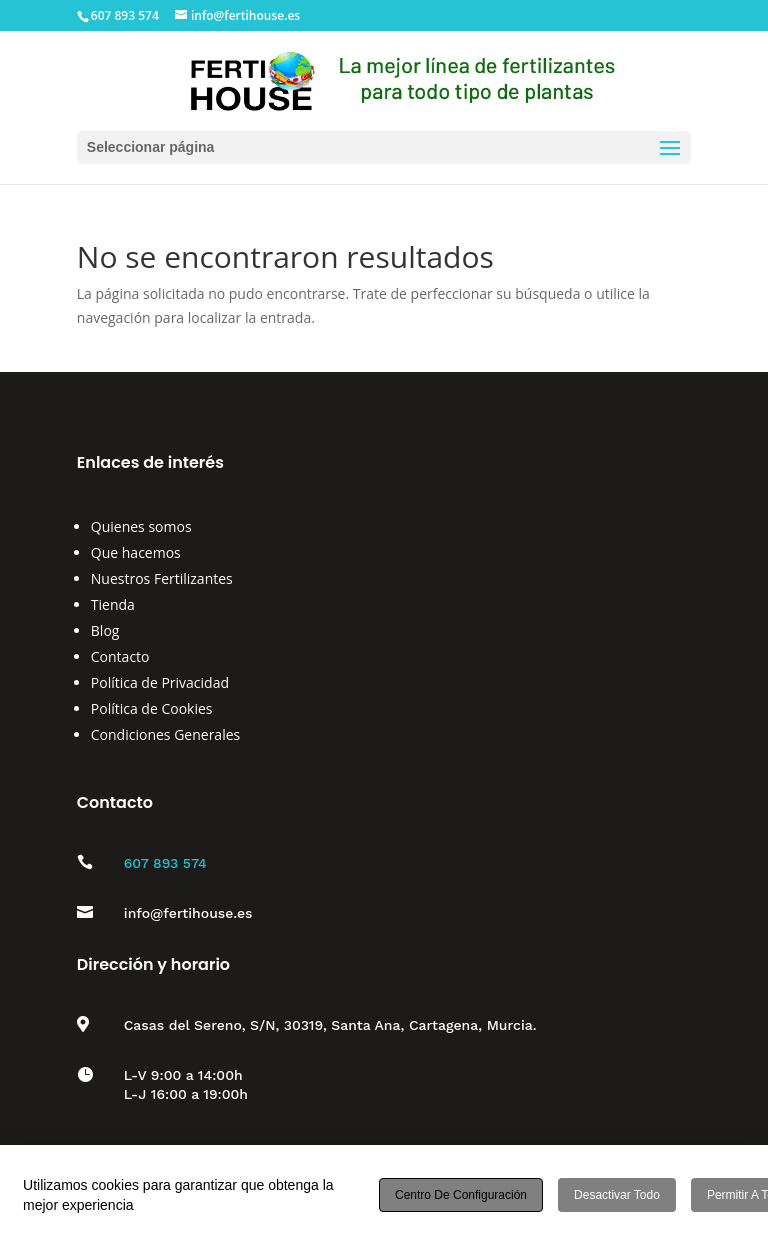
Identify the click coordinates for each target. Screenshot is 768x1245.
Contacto (120, 656)
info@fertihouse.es (188, 913)
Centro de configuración (461, 1195)
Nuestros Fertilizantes (162, 578)
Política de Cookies (152, 708)
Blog (105, 630)
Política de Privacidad (160, 682)
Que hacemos (136, 552)
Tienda (113, 604)
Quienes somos (141, 526)
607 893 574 (165, 863)
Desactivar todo (617, 1195)
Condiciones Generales (165, 734)
